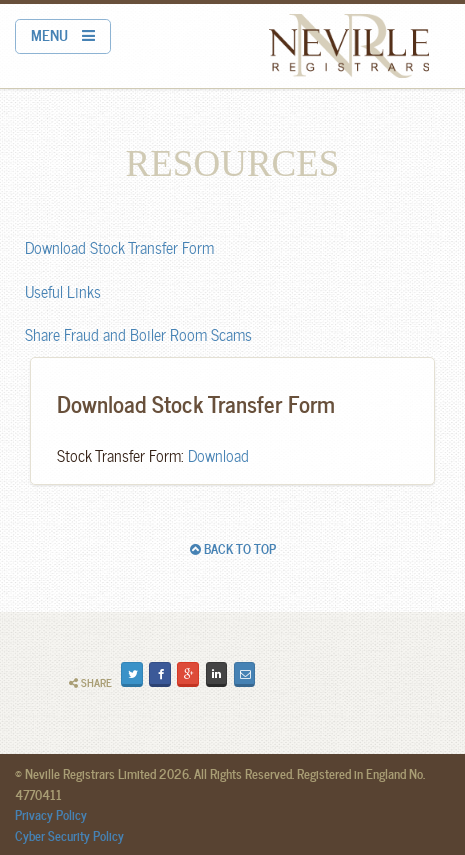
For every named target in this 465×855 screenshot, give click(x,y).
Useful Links (63, 290)
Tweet (134, 673)
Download (218, 454)
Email (246, 673)
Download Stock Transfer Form (119, 246)
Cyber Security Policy (69, 835)
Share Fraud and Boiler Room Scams (138, 333)
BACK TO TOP (233, 548)
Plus (190, 673)
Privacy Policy (51, 814)
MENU (62, 34)
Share (90, 682)
